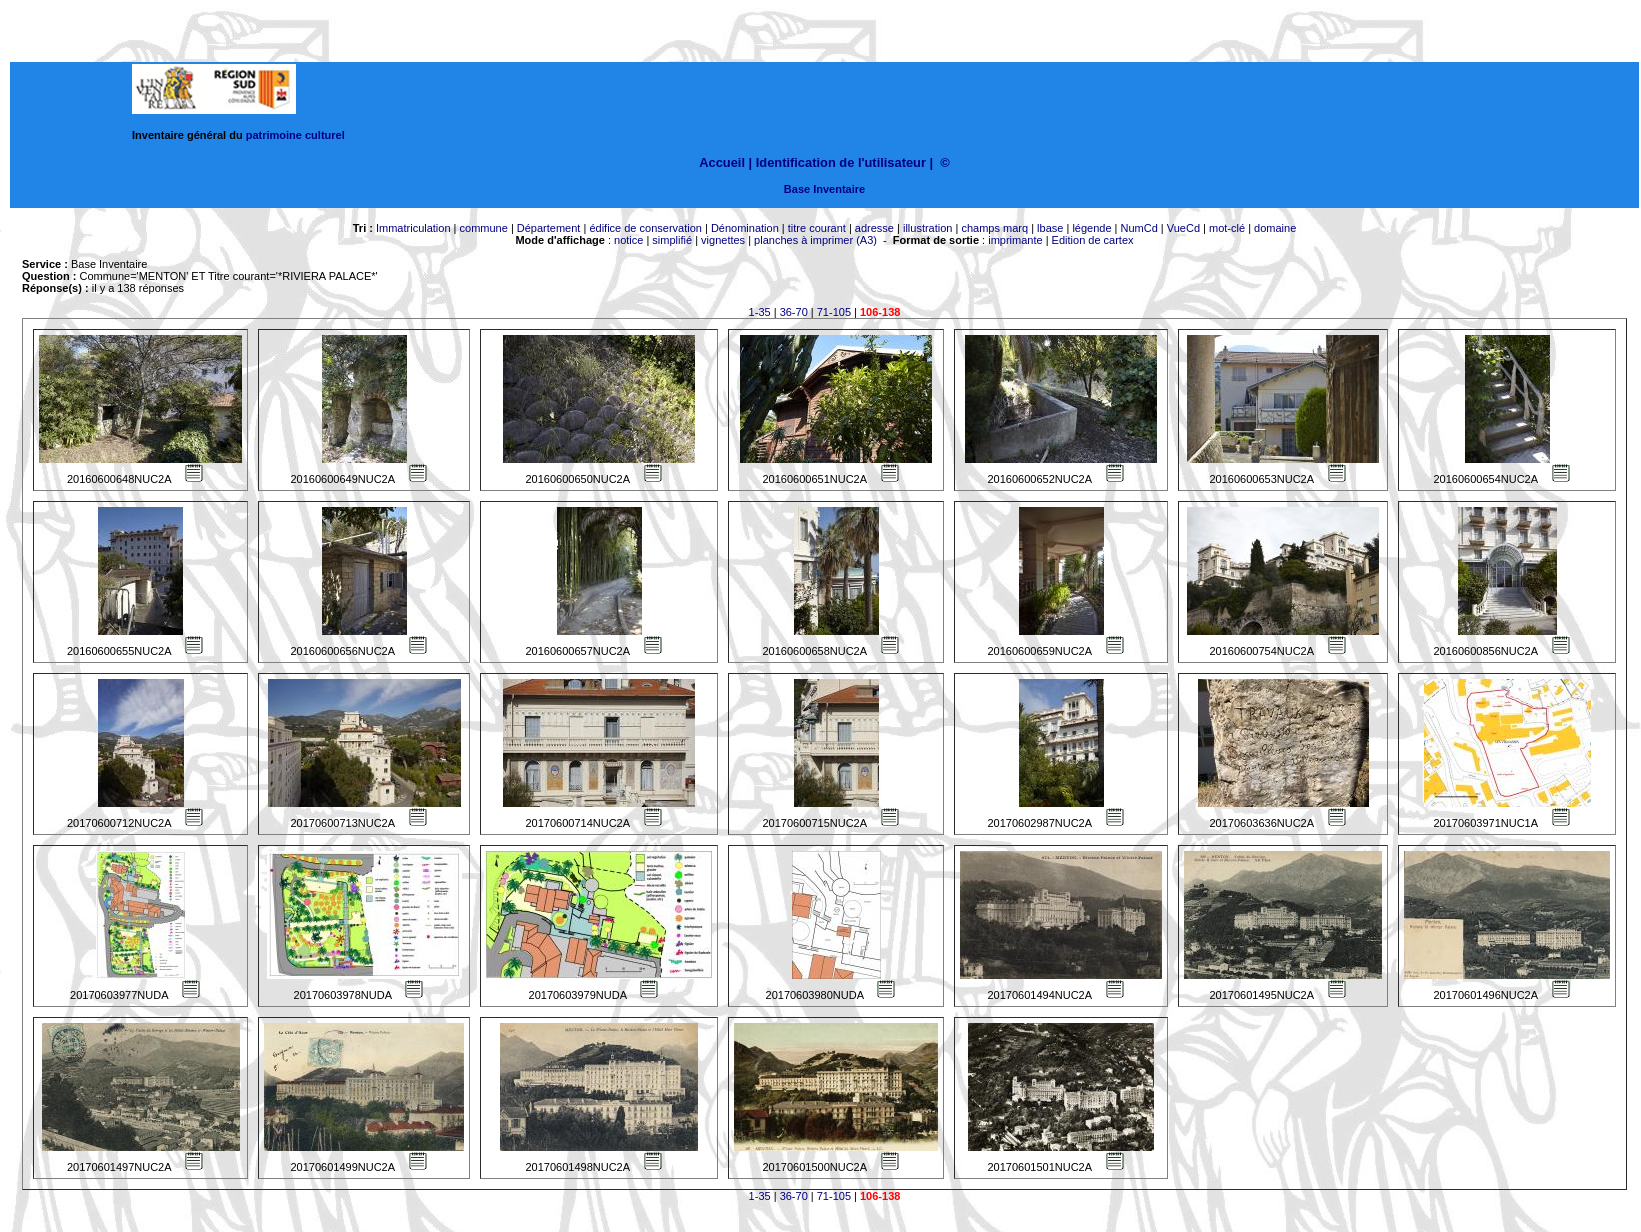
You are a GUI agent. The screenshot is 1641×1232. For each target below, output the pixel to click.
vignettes (723, 240)
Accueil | (725, 162)
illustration (928, 228)
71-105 (834, 312)
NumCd (1139, 228)
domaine (1275, 228)
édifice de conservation (645, 228)
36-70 (794, 312)
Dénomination (745, 228)
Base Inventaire (824, 189)
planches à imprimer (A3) (815, 240)
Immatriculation (413, 228)
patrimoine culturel (295, 135)
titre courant (817, 228)
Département (549, 228)
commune (484, 228)
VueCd (1183, 228)
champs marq (994, 228)
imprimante (1015, 240)
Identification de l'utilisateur (841, 162)
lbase (1050, 228)
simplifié (672, 240)
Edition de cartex (1093, 240)
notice (628, 240)
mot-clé (1227, 228)
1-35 (760, 312)
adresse (874, 228)
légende (1091, 228)
